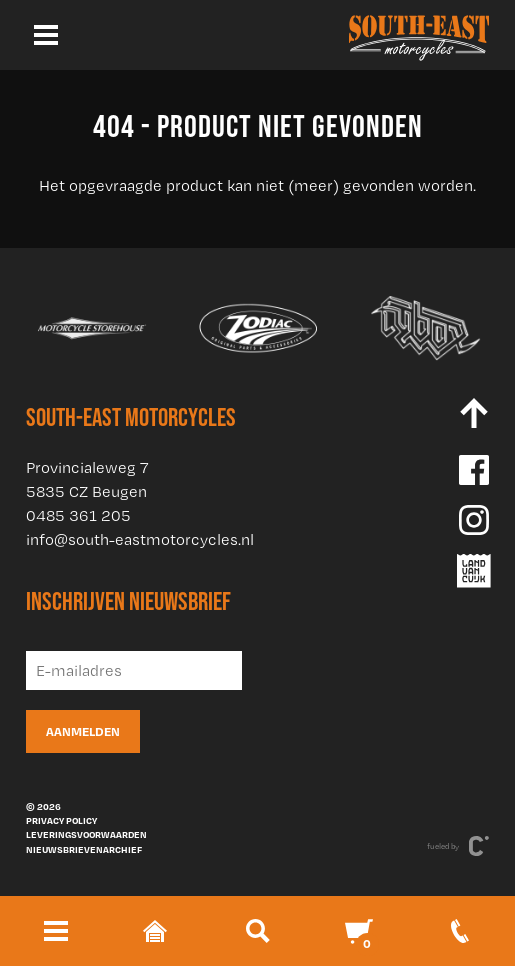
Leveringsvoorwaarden (86, 834)
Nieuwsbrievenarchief (84, 849)
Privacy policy (61, 820)
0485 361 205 (78, 515)
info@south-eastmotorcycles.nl (140, 539)
